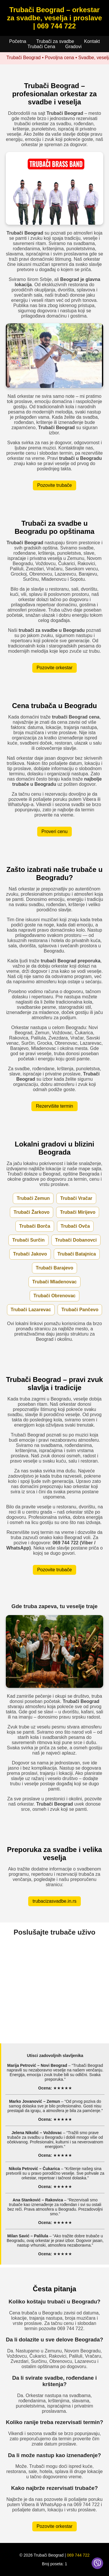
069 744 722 (78, 2555)
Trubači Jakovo (30, 1253)
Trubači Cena (41, 46)
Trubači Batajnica (77, 1253)
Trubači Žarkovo (32, 1212)
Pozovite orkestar (55, 667)
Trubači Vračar (76, 1198)
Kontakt (92, 41)
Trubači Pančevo (79, 1309)
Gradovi (73, 46)
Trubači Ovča (75, 1226)
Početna (17, 41)
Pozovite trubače (54, 485)
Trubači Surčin (28, 1240)
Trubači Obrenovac (54, 1295)
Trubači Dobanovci (76, 1240)
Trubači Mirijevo (77, 1212)
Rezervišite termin (54, 1106)
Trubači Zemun (33, 1198)
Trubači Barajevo (54, 1267)
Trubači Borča (34, 1226)
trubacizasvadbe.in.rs (54, 1901)
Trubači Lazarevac (31, 1309)
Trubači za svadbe (55, 41)
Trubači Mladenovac (54, 1281)
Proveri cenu (55, 831)
